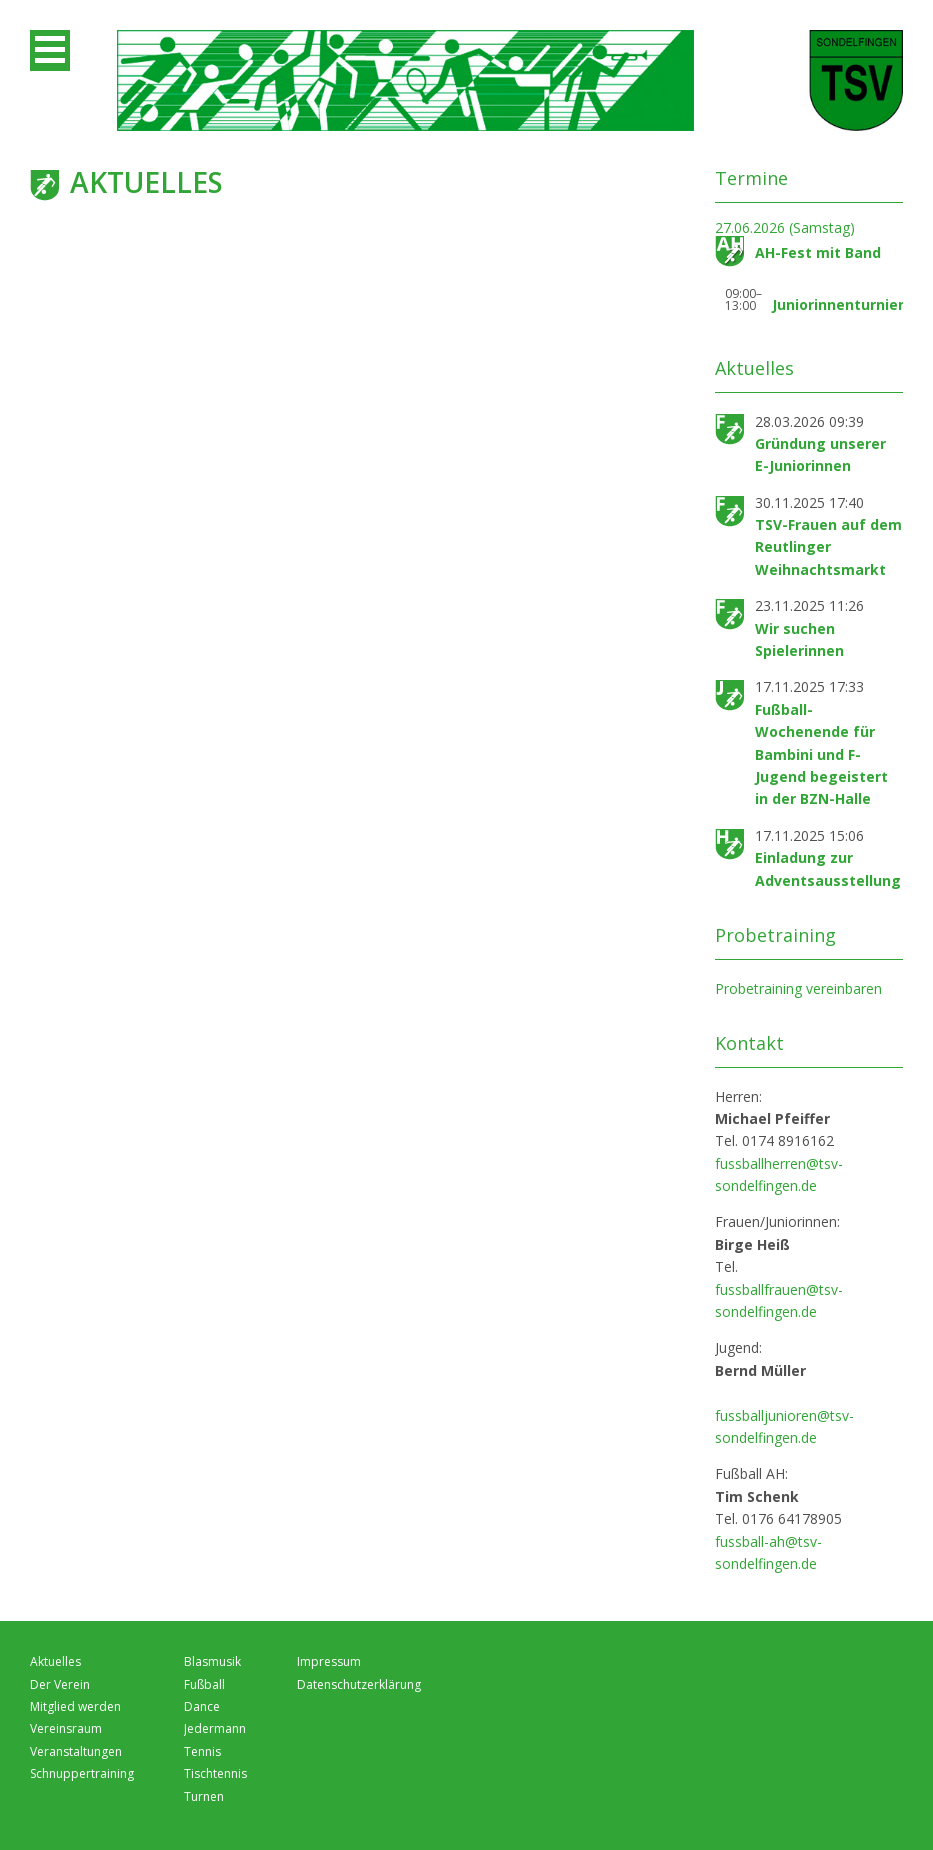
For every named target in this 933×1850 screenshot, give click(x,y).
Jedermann (215, 1728)
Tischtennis (215, 1773)
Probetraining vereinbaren (798, 988)
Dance (202, 1706)
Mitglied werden (75, 1706)
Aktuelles (55, 1661)
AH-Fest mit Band (818, 252)
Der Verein (60, 1684)
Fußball (204, 1684)
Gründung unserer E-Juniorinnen (820, 454)
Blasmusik (212, 1661)
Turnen (204, 1796)
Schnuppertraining (82, 1773)
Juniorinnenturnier (838, 304)
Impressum (329, 1661)
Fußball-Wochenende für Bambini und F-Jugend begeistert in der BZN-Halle (821, 754)
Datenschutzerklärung (359, 1684)
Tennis (202, 1751)
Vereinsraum (66, 1728)
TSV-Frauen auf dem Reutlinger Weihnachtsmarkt (828, 547)
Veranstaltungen (76, 1751)
